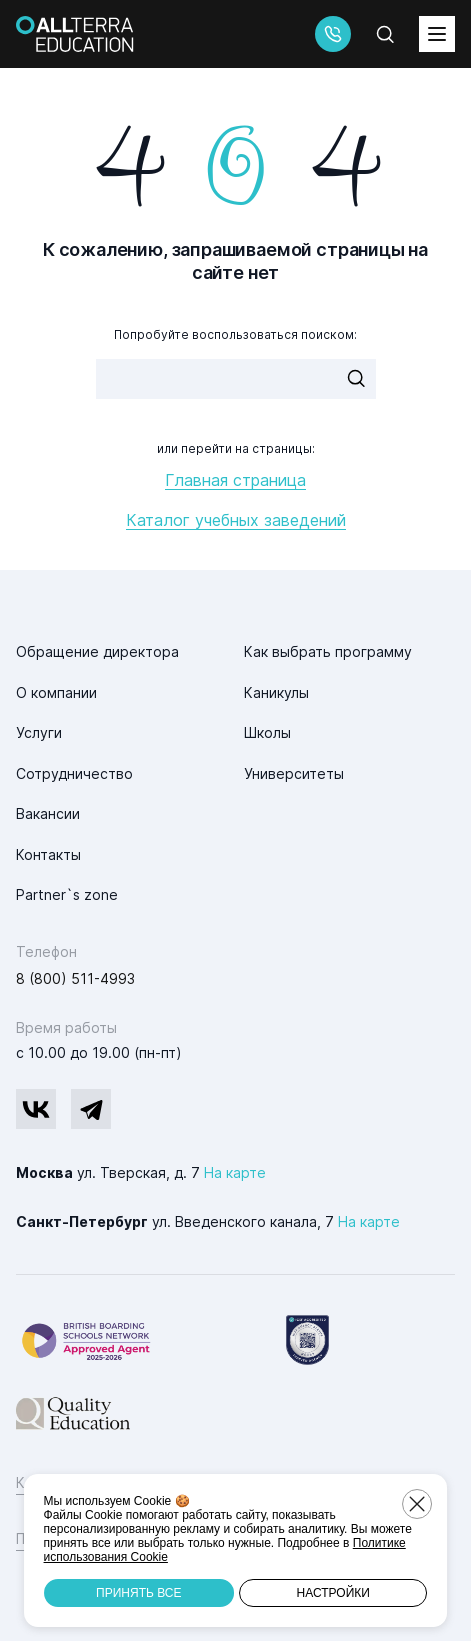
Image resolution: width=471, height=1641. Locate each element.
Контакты (48, 854)
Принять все (138, 1593)
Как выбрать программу (328, 651)
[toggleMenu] (437, 34)
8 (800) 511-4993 (75, 978)
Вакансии (48, 813)
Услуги (39, 732)
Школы (267, 732)
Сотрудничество (74, 773)
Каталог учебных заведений (236, 520)
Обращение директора (97, 651)
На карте (235, 1172)
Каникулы (276, 692)
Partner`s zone (67, 894)
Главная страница (235, 480)
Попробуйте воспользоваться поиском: (235, 334)
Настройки (333, 1593)
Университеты (294, 773)
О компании (56, 692)
